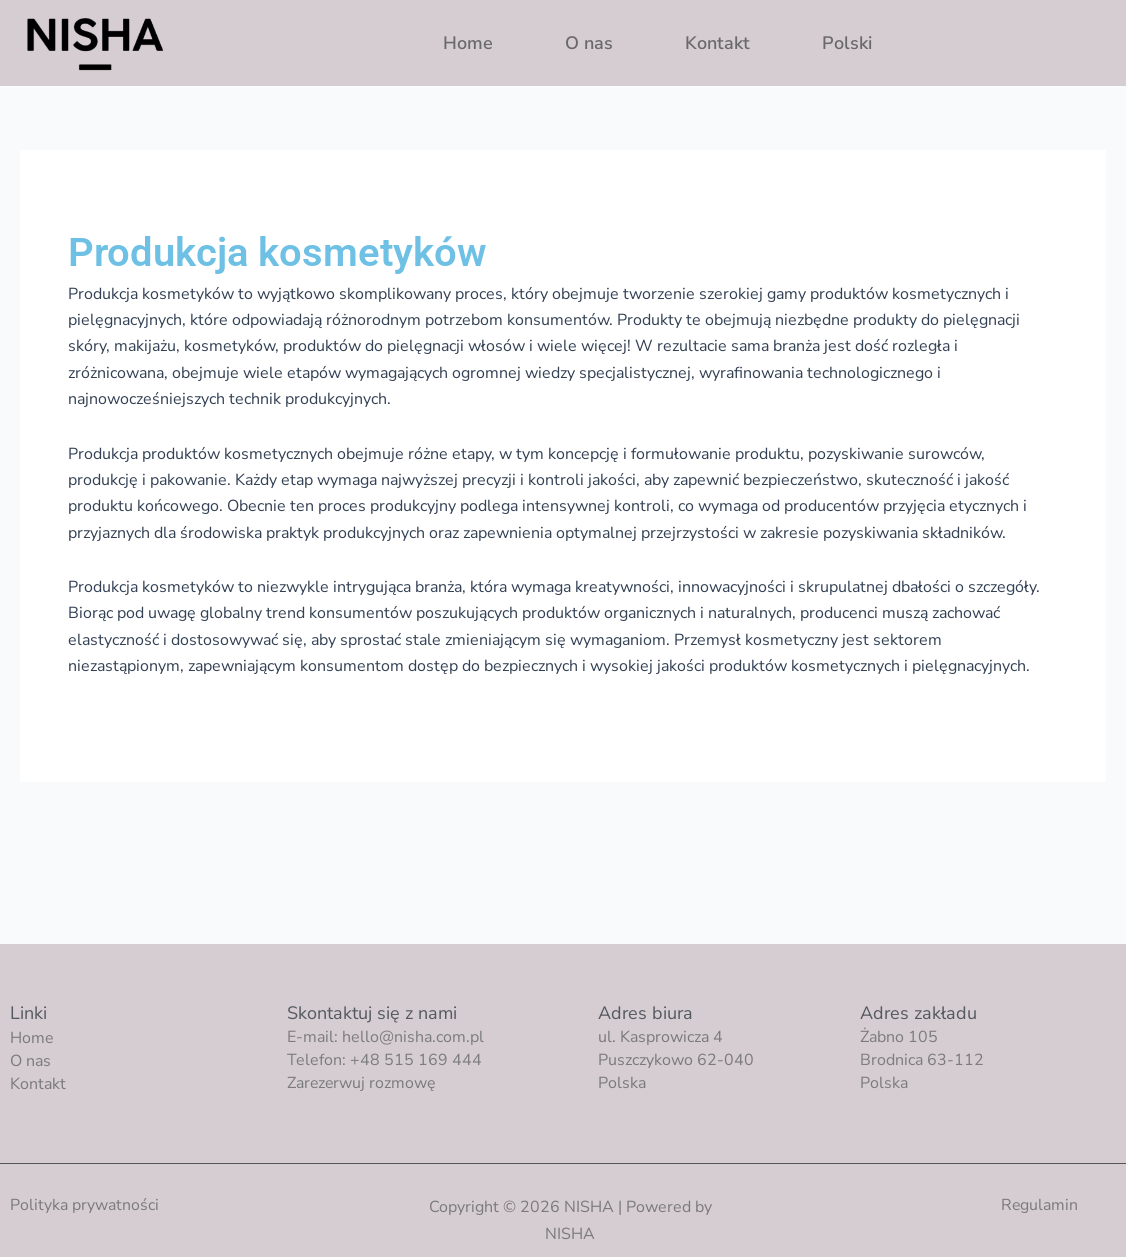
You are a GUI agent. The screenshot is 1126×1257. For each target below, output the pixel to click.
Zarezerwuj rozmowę (362, 1083)
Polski (847, 43)
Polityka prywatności (84, 1205)
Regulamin (1039, 1205)
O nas (589, 43)
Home (468, 43)
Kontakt (717, 43)
